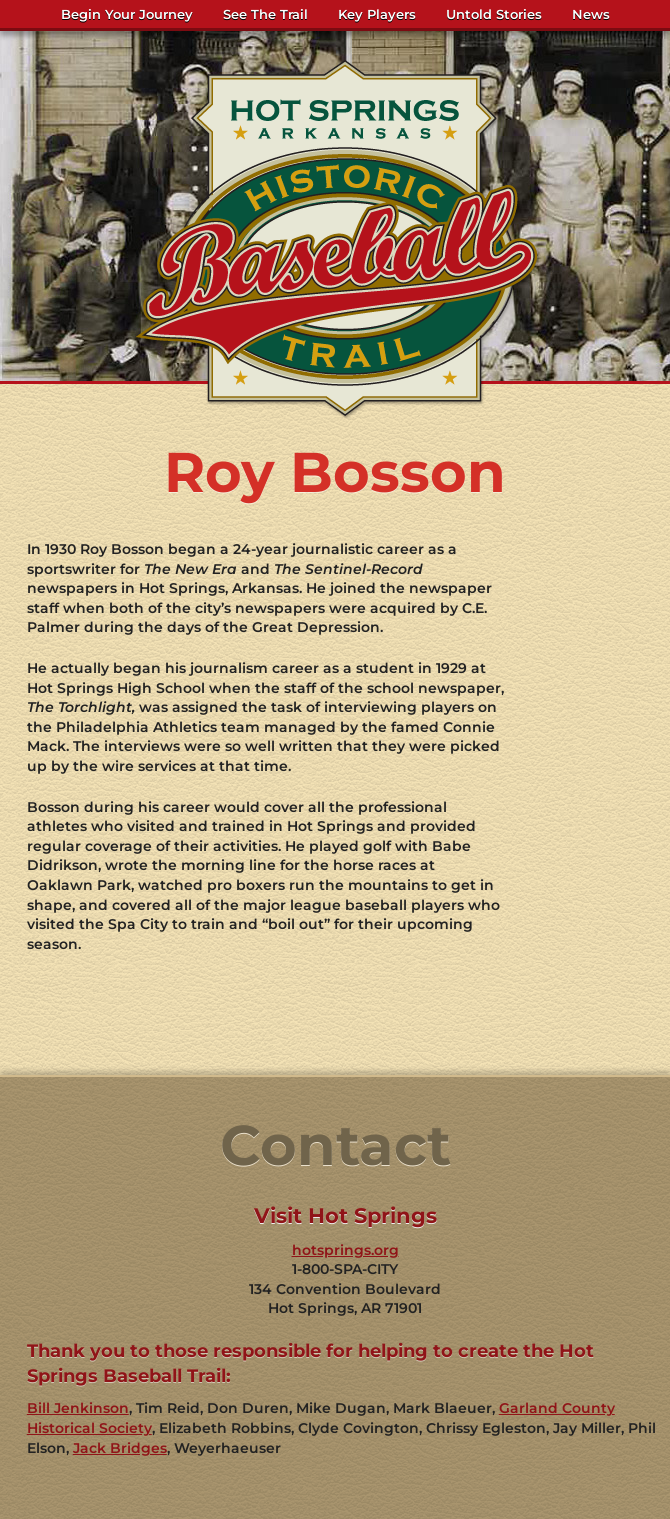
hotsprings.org (345, 1250)
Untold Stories (494, 14)
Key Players (377, 14)
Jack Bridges (120, 1448)
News (591, 14)
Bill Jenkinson (78, 1408)
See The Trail (265, 14)
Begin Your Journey (127, 14)
